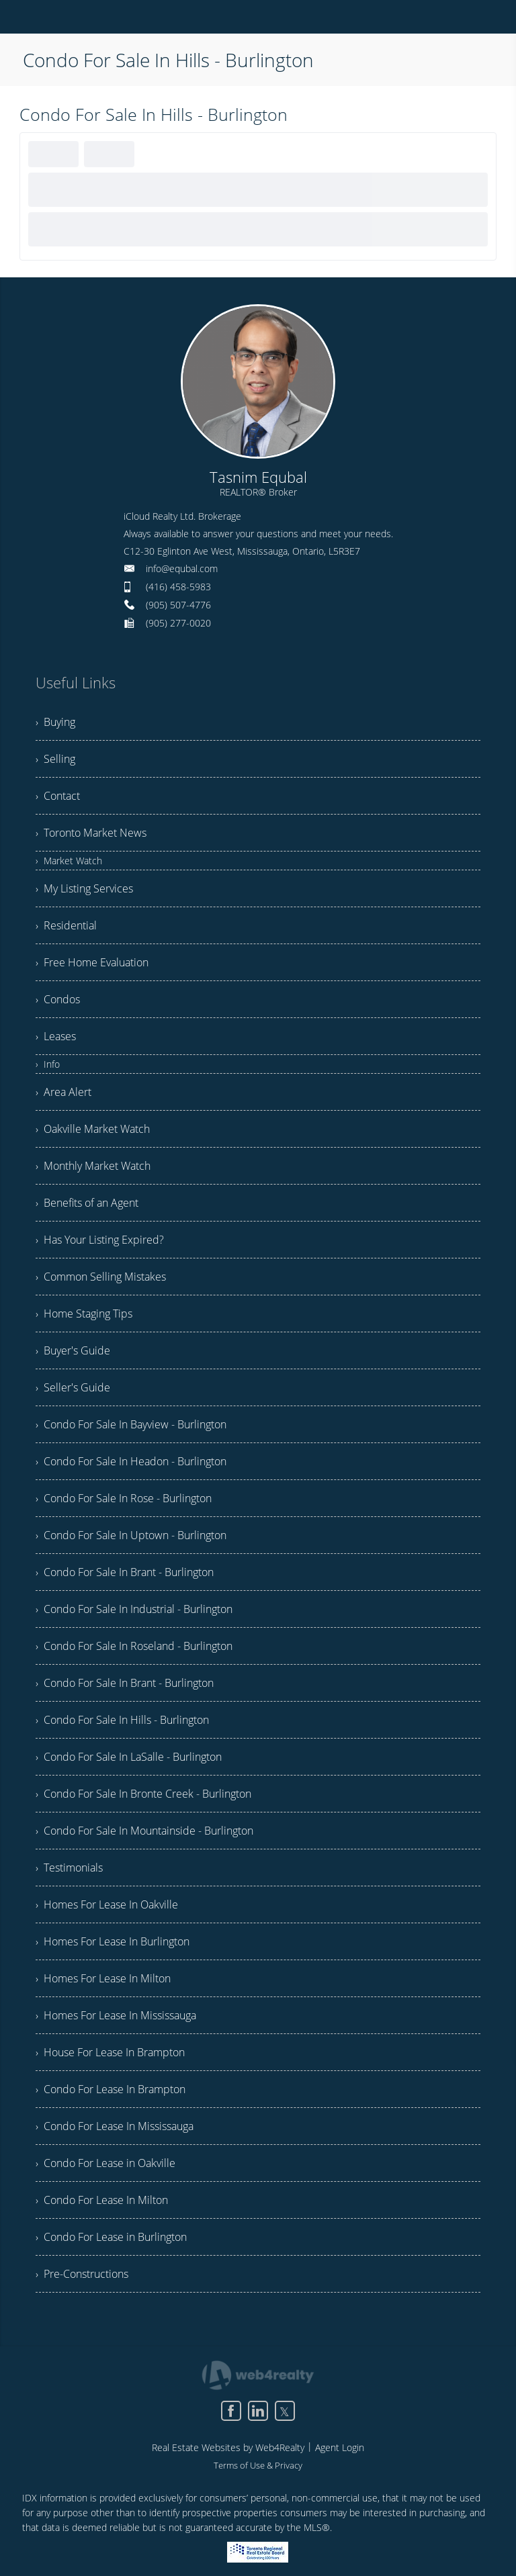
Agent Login (339, 2447)
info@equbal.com (182, 568)
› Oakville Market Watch (93, 1128)
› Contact (58, 795)
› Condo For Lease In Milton (102, 2200)
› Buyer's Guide (73, 1350)
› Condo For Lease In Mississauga (115, 2126)
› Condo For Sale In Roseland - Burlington (134, 1646)
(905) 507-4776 (178, 604)
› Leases (56, 1036)
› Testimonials (69, 1867)
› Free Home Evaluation (92, 962)
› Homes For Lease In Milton (103, 1978)
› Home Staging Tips (84, 1313)
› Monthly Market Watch (93, 1165)
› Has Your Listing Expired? (100, 1239)
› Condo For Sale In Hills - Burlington (122, 1719)
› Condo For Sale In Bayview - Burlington (131, 1424)
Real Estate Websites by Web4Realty (228, 2447)
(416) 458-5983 (178, 586)
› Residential (66, 925)
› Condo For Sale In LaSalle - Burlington (129, 1756)
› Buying (55, 722)
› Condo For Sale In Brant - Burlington (125, 1572)
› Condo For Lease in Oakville (105, 2163)
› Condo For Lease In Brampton (110, 2089)
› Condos (58, 999)
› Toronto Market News (91, 832)
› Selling (55, 758)
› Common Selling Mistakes (101, 1276)
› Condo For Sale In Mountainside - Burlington (144, 1830)
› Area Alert (63, 1092)
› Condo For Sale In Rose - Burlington (124, 1498)
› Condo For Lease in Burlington (111, 2236)
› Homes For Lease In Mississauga (116, 2015)
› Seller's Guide (73, 1387)
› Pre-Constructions (82, 2273)
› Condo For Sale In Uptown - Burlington (131, 1535)
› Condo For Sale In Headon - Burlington (131, 1461)
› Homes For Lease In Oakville (107, 1904)
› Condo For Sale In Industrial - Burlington (134, 1609)
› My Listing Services (84, 888)
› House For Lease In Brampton (110, 2052)
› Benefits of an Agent (87, 1202)
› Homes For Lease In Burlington (112, 1941)
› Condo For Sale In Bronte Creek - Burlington (143, 1793)
